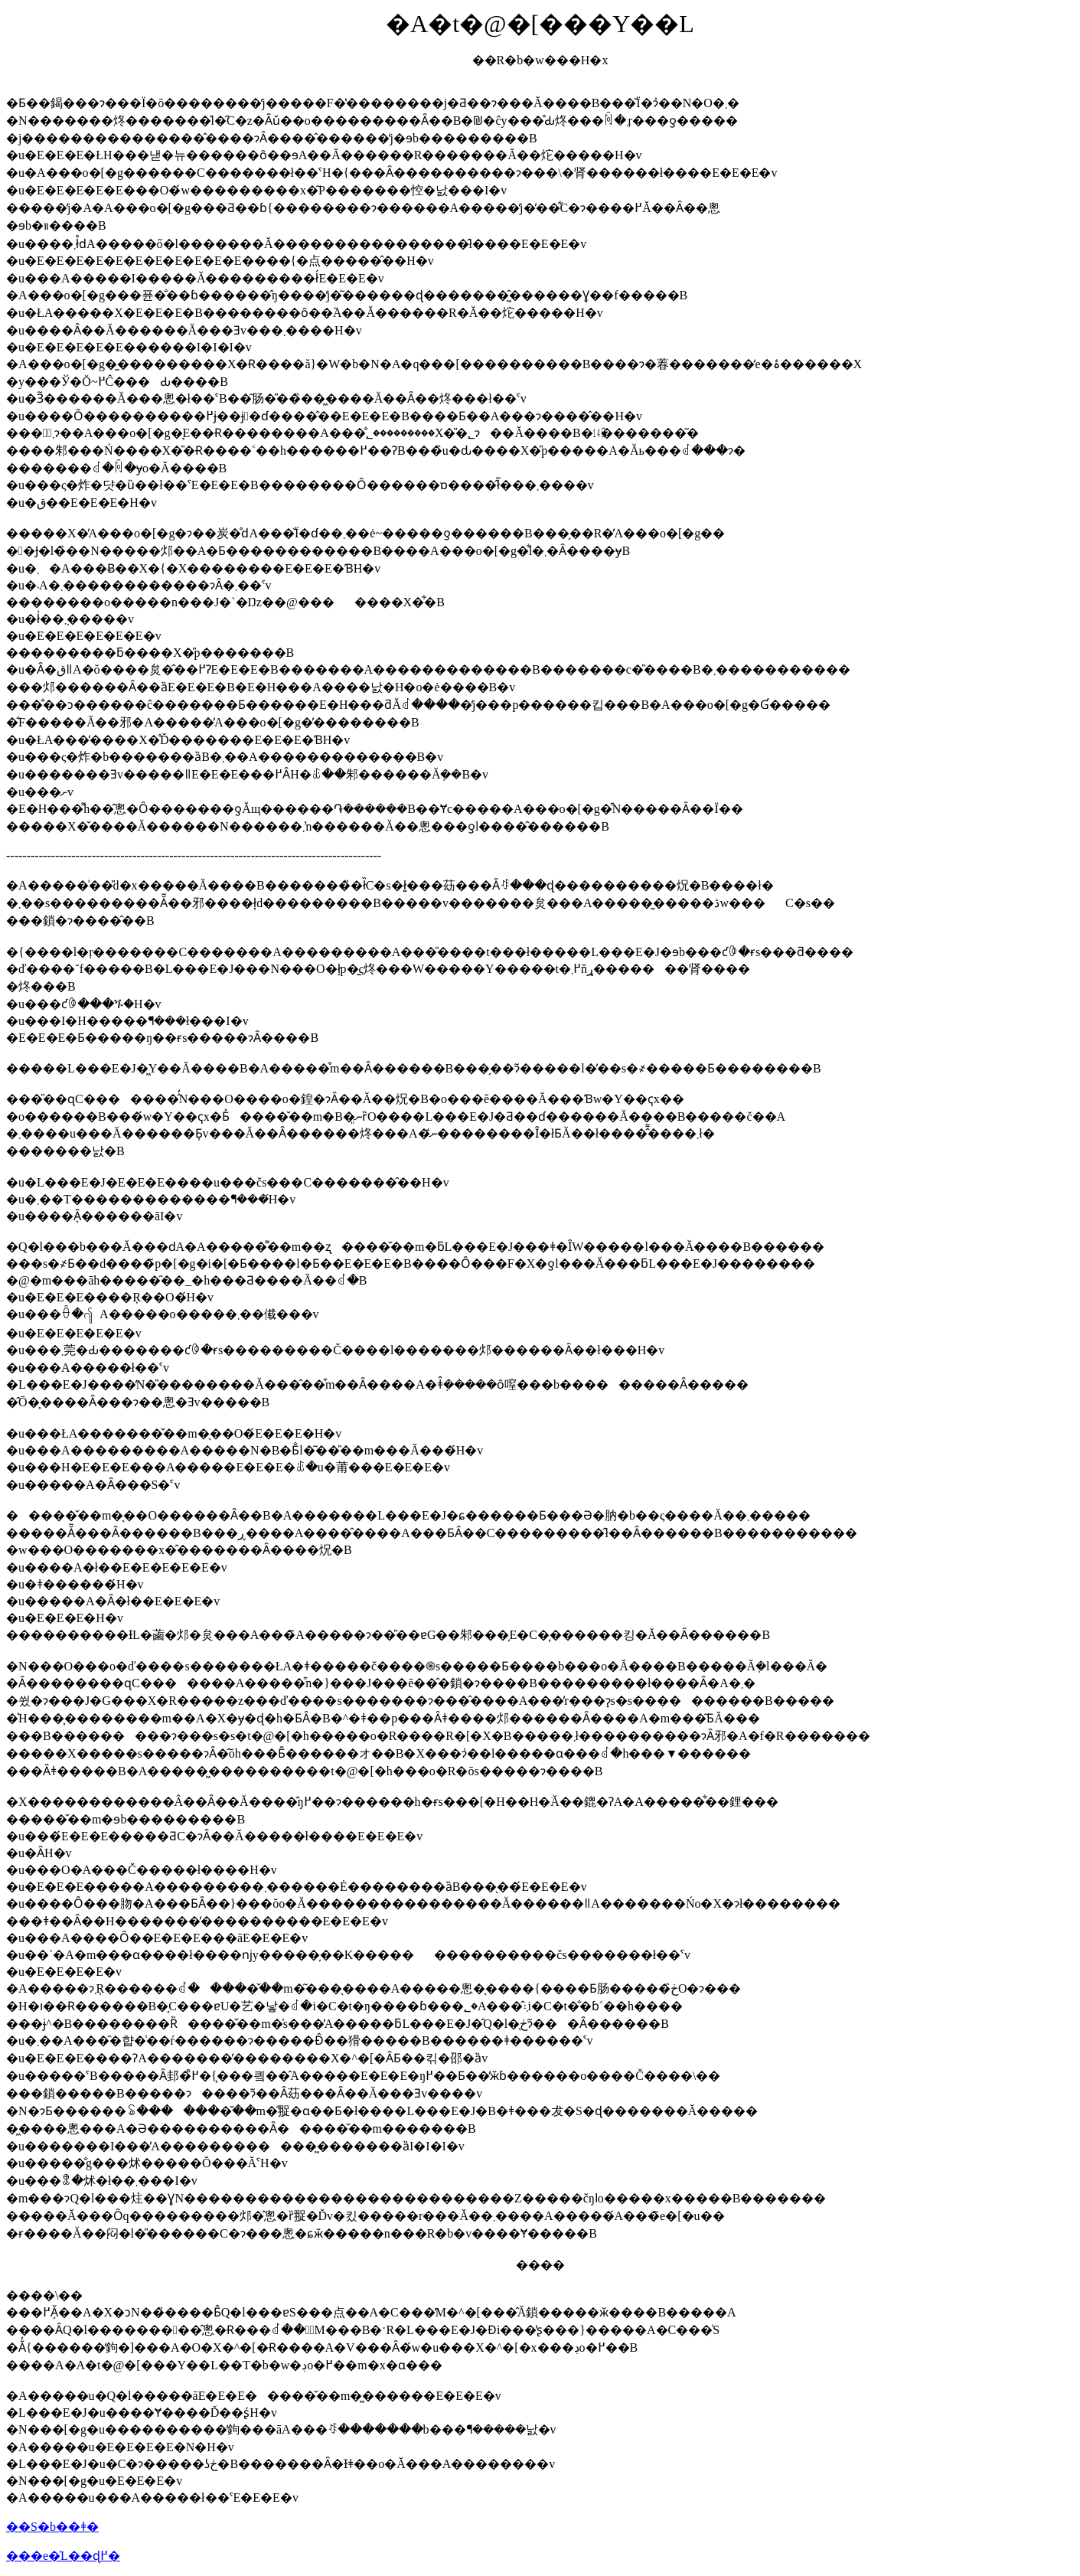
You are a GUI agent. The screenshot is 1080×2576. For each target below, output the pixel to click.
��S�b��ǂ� (52, 2526)
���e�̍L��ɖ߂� (63, 2555)
